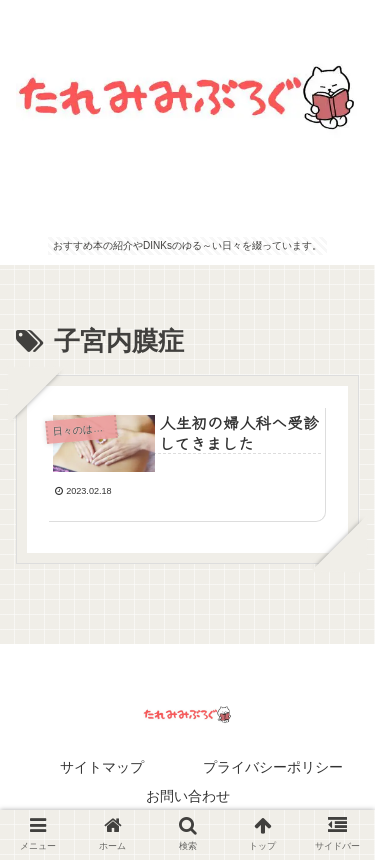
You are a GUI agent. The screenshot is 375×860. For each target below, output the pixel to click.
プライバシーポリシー (273, 767)
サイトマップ (102, 767)
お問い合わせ (188, 796)
